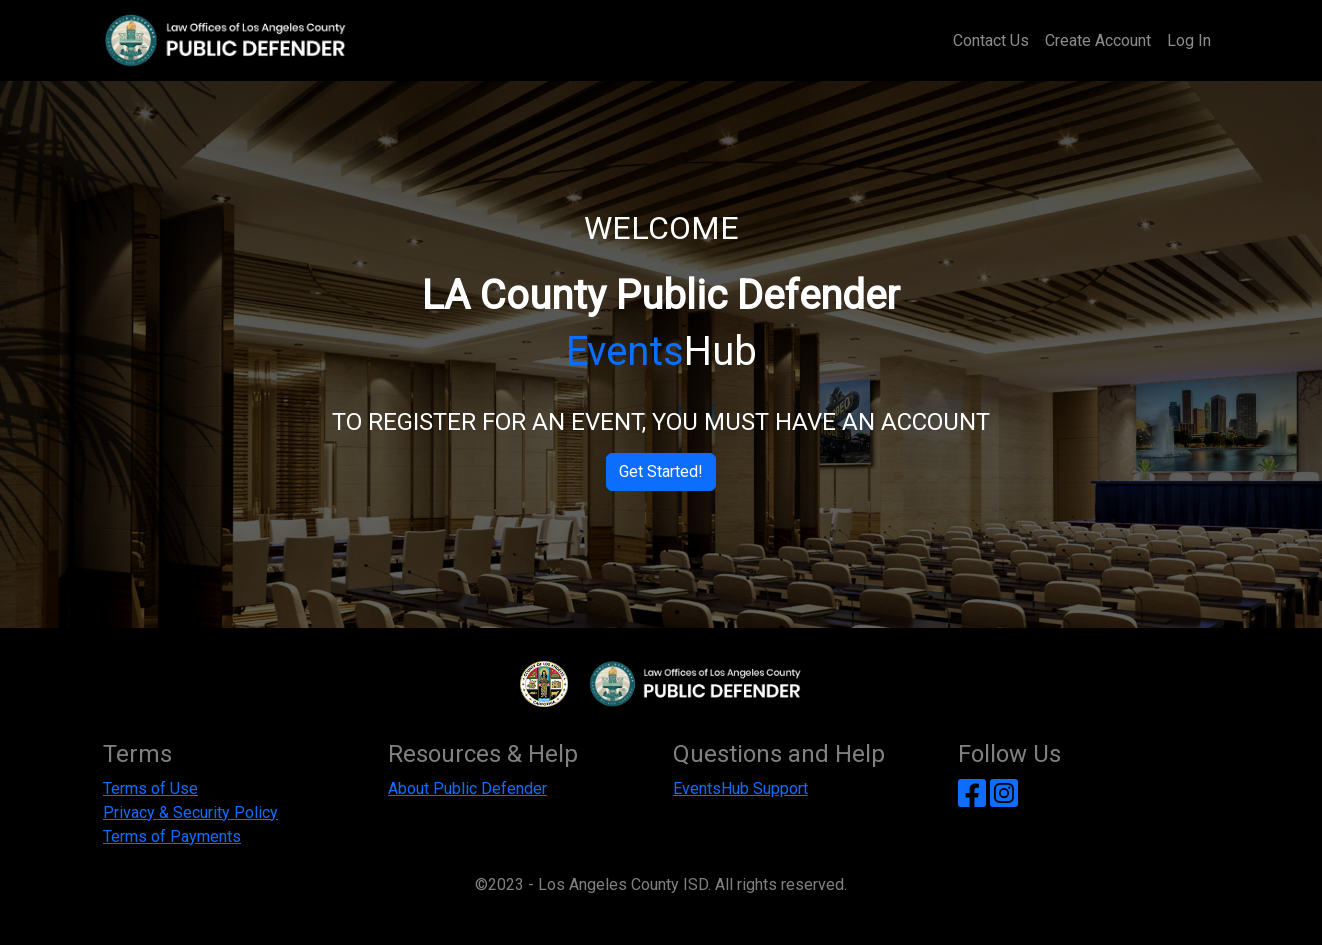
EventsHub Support (740, 788)
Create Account (1098, 40)
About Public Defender (467, 788)
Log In (1189, 40)
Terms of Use (150, 788)
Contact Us (991, 40)
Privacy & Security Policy (190, 812)
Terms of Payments (172, 836)
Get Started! (661, 471)
